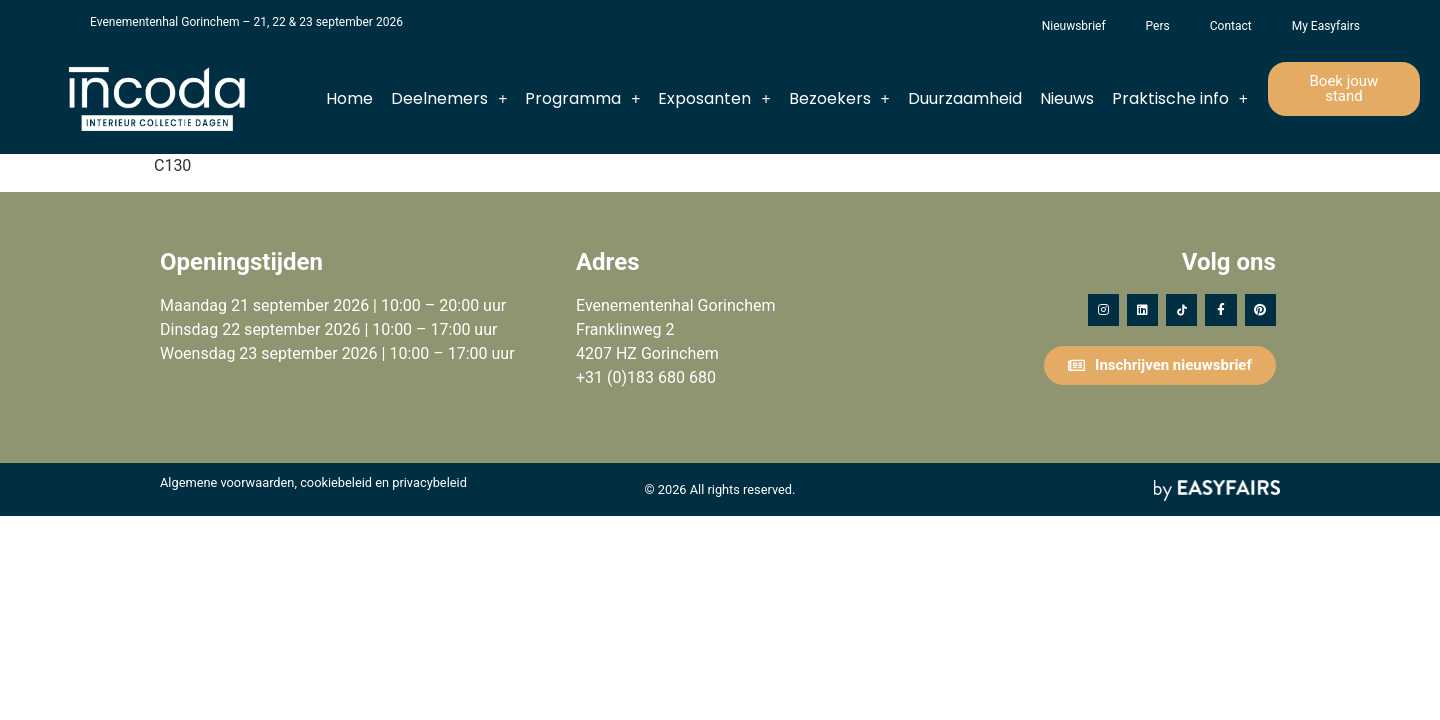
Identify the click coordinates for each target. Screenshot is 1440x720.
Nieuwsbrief (1074, 26)
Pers (1158, 26)
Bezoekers (839, 99)
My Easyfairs (1326, 26)
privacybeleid (429, 482)
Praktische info (1180, 99)
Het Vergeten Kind (1002, 26)
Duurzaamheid (965, 98)
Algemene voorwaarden (227, 482)
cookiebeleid (336, 482)
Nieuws (1067, 98)
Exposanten (714, 99)
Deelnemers (449, 99)
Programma (582, 99)
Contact (1231, 26)
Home (349, 98)
